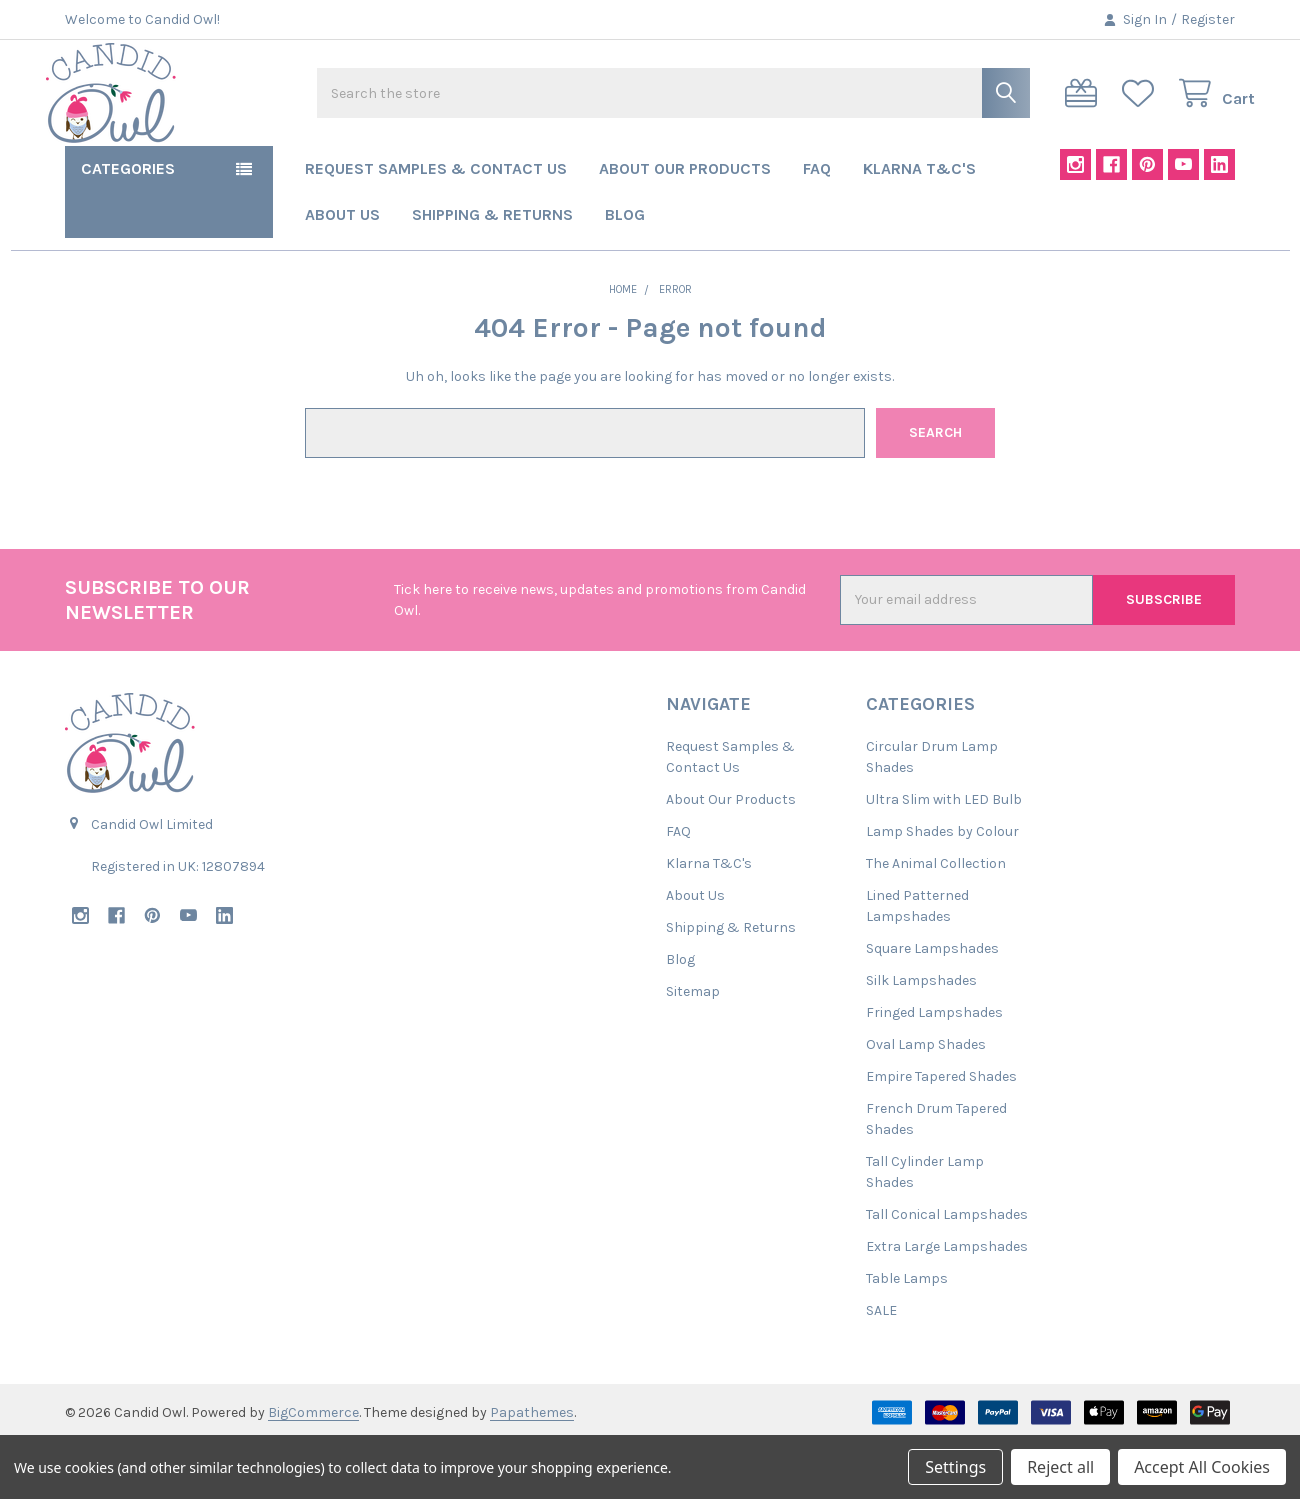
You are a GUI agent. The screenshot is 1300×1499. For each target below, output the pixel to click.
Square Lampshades (932, 1006)
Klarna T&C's (919, 226)
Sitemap (693, 1049)
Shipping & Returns (492, 272)
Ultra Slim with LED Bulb (944, 857)
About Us (342, 272)
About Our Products (685, 226)
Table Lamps (907, 1336)
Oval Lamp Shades (926, 1102)
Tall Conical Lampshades (947, 1272)
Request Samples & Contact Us (436, 226)
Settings (955, 1467)
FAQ (817, 226)
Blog (625, 272)
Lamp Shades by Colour (942, 889)
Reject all (1060, 1467)
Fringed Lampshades (934, 1070)
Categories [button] (128, 226)
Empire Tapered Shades (941, 1134)
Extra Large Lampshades (947, 1304)
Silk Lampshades (921, 1038)
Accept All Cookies (1202, 1467)
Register (1208, 19)
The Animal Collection (936, 921)
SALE (881, 1368)
